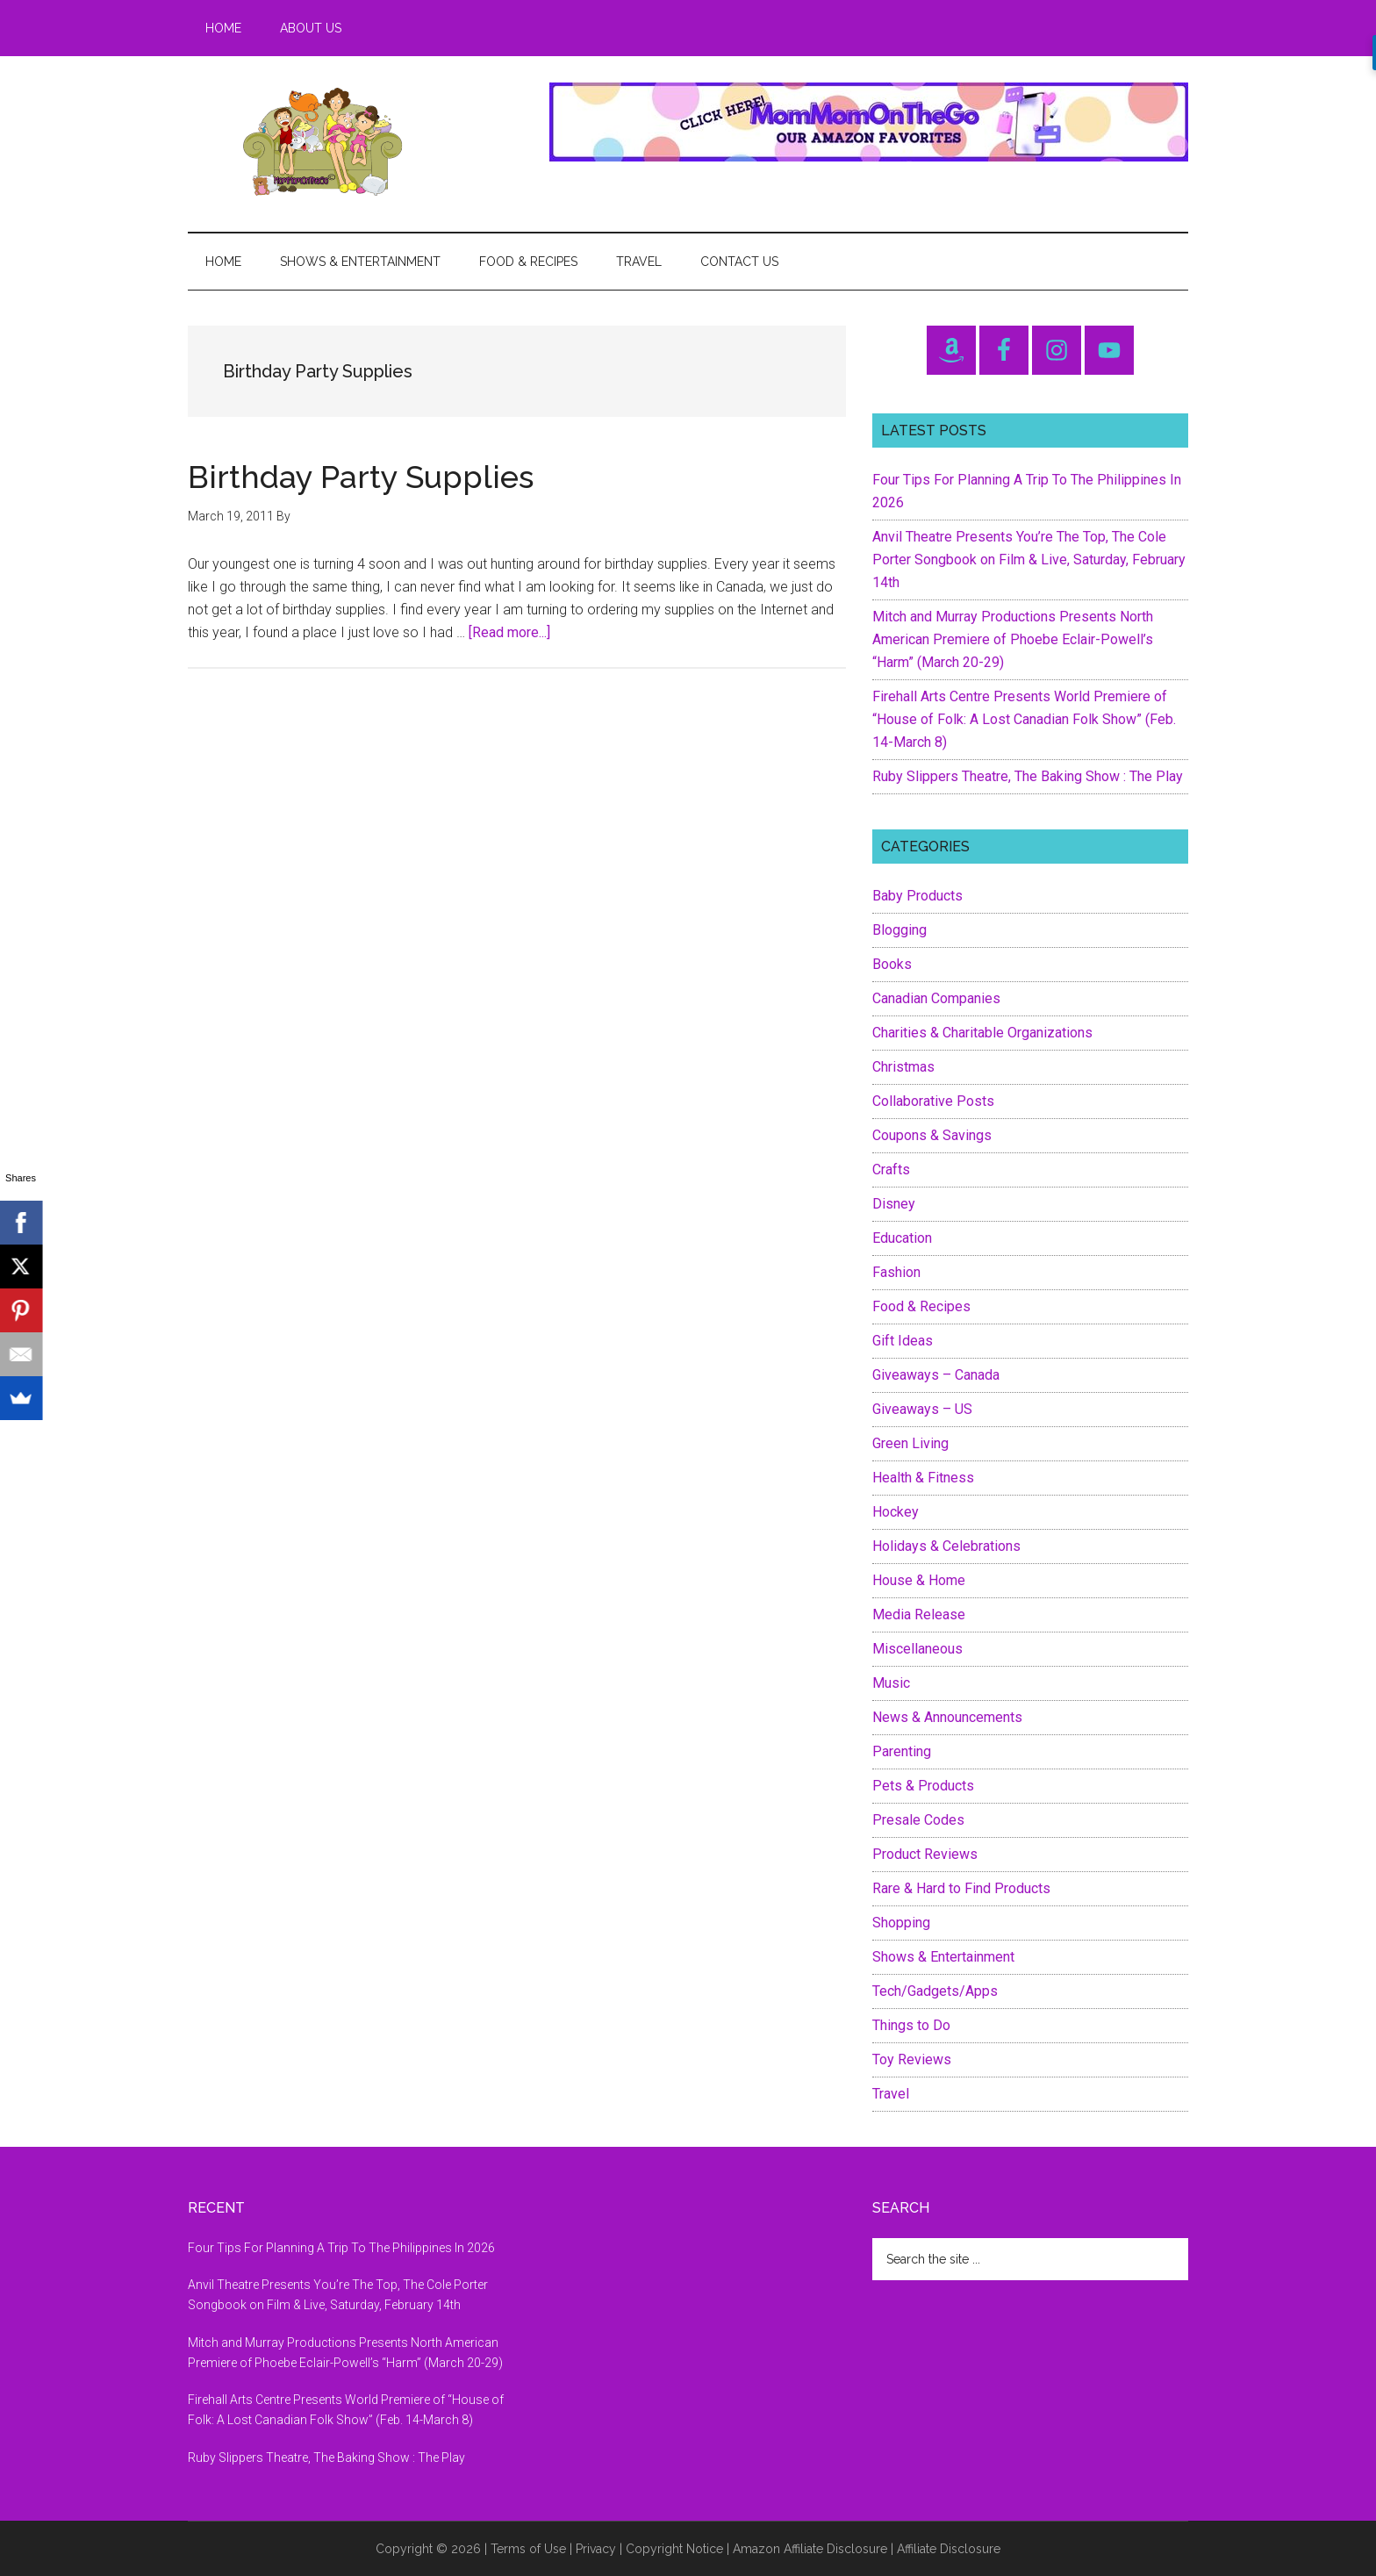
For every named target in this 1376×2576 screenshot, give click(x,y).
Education (902, 1238)
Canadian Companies (936, 998)
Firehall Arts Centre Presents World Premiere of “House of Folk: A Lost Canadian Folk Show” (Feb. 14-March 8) (1024, 719)
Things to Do (911, 2025)
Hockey (895, 1511)
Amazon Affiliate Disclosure (810, 2549)
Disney (893, 1203)
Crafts (891, 1169)
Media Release (918, 1614)
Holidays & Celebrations (946, 1546)
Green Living (910, 1443)
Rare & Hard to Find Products (961, 1888)
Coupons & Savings (932, 1135)
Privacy (596, 2549)
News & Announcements (947, 1717)
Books (892, 964)
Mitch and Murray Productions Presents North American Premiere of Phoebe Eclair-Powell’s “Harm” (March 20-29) (1012, 639)
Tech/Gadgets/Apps (935, 1991)
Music (891, 1683)
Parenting (901, 1751)
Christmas (903, 1066)
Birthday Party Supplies (361, 476)
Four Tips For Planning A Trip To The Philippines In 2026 (341, 2248)
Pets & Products (923, 1785)
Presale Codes (918, 1820)
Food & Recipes (921, 1306)
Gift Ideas (902, 1340)
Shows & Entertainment (943, 1956)
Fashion (896, 1272)
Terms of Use (528, 2549)
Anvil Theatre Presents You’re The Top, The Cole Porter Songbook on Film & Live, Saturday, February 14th (1029, 559)
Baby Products (917, 895)
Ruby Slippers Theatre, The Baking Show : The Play (1027, 776)
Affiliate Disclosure (948, 2549)
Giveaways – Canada (936, 1375)
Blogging (899, 930)
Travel (890, 2093)
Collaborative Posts (933, 1101)
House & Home (918, 1580)
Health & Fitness (923, 1477)
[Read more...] (509, 632)
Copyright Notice (674, 2549)
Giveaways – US (922, 1409)
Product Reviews (925, 1854)
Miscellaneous (917, 1648)
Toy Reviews (911, 2059)
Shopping (901, 1922)
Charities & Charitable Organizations (982, 1032)
